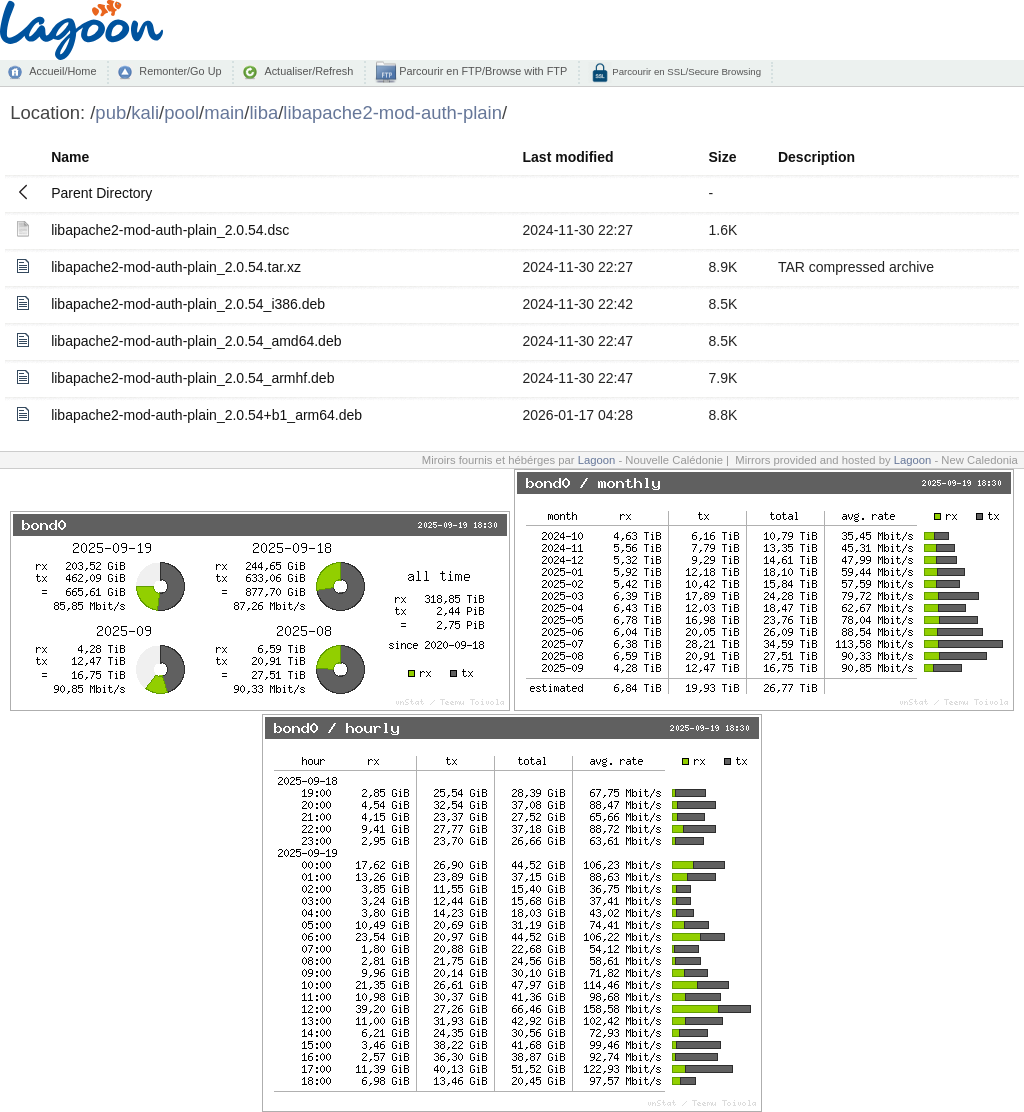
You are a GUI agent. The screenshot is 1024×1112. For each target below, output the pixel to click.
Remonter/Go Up (180, 71)
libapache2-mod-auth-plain (392, 112)
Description (816, 157)
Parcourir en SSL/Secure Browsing (685, 71)
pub (110, 112)
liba (263, 112)
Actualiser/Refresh (308, 71)
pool (181, 112)
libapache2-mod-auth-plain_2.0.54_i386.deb (188, 304)
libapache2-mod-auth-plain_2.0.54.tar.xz (176, 267)
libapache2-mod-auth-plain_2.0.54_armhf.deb (192, 378)
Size (722, 157)
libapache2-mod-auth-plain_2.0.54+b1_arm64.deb (206, 415)
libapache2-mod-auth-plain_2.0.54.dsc (170, 230)
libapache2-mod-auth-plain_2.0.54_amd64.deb (196, 341)
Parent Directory (101, 193)
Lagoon (597, 460)
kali (145, 112)
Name (70, 157)
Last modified (568, 157)
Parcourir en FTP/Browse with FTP (481, 71)
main (224, 112)
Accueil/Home (62, 71)
